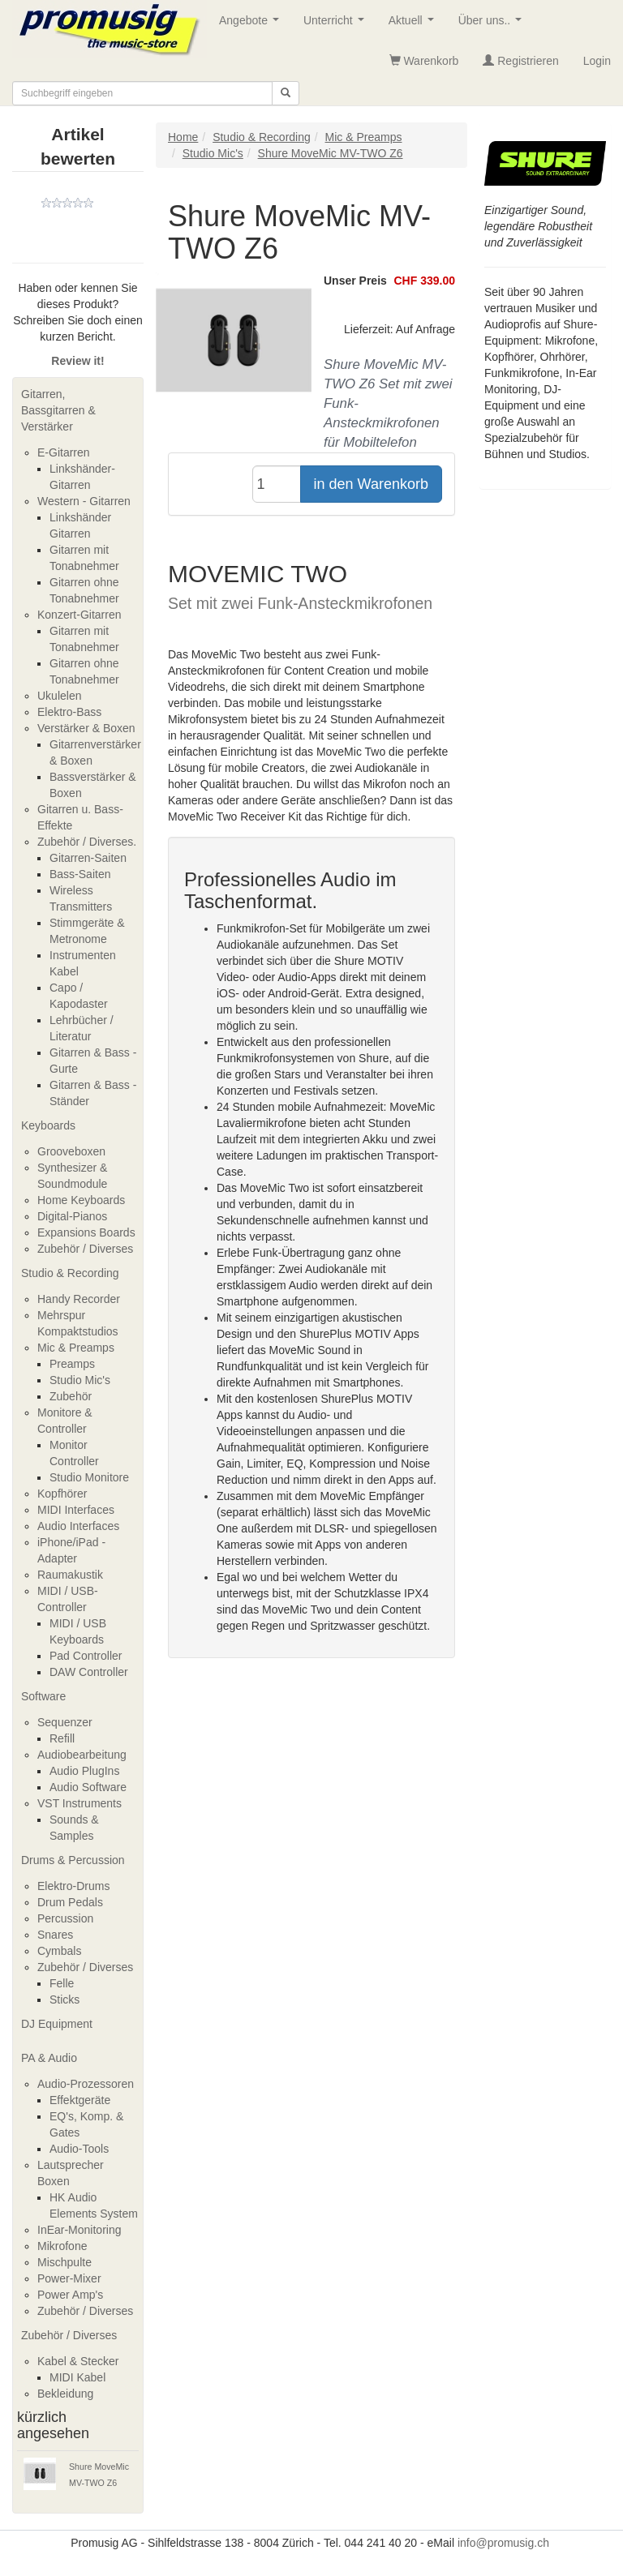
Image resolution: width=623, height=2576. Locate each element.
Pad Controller (85, 1655)
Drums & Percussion (73, 1860)
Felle (61, 1983)
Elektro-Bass (69, 711)
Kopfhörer (62, 1493)
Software (43, 1696)
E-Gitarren (63, 452)
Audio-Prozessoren (85, 2083)
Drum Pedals (70, 1902)
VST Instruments (79, 1803)
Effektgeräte (79, 2100)
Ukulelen (59, 695)
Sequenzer (64, 1722)
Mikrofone (62, 2246)
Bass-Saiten (79, 874)
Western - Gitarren (84, 501)
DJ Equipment (56, 2023)
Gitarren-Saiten (88, 857)
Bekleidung (65, 2393)
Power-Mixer (69, 2278)
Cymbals (59, 1950)
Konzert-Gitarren (79, 614)
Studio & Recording (70, 1273)
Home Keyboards (81, 1200)
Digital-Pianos (72, 1216)
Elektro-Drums (73, 1885)
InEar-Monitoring (79, 2229)
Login (597, 60)
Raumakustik (70, 1574)
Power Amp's (70, 2294)
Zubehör (70, 1396)
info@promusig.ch (503, 2542)
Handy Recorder (78, 1298)
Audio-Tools (79, 2148)
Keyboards (48, 1125)
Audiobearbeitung (82, 1754)
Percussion (65, 1918)
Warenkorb (424, 60)
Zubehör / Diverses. (86, 841)
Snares (55, 1934)
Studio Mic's (79, 1380)
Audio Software (88, 1787)
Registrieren (520, 60)
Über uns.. (493, 25)
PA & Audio (49, 2057)
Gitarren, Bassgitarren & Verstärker (58, 410)
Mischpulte (64, 2262)
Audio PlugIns (84, 1770)
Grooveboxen (71, 1151)
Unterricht (336, 25)
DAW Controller (88, 1671)
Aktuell (414, 25)
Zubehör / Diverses (85, 1248)
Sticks (64, 1999)
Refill (62, 1738)
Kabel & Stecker (77, 2361)
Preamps (72, 1363)
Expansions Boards (86, 1232)
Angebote (252, 25)
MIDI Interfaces (75, 1509)
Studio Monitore (89, 1477)
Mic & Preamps (75, 1347)
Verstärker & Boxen (86, 728)
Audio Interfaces (78, 1525)
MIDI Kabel (77, 2377)
